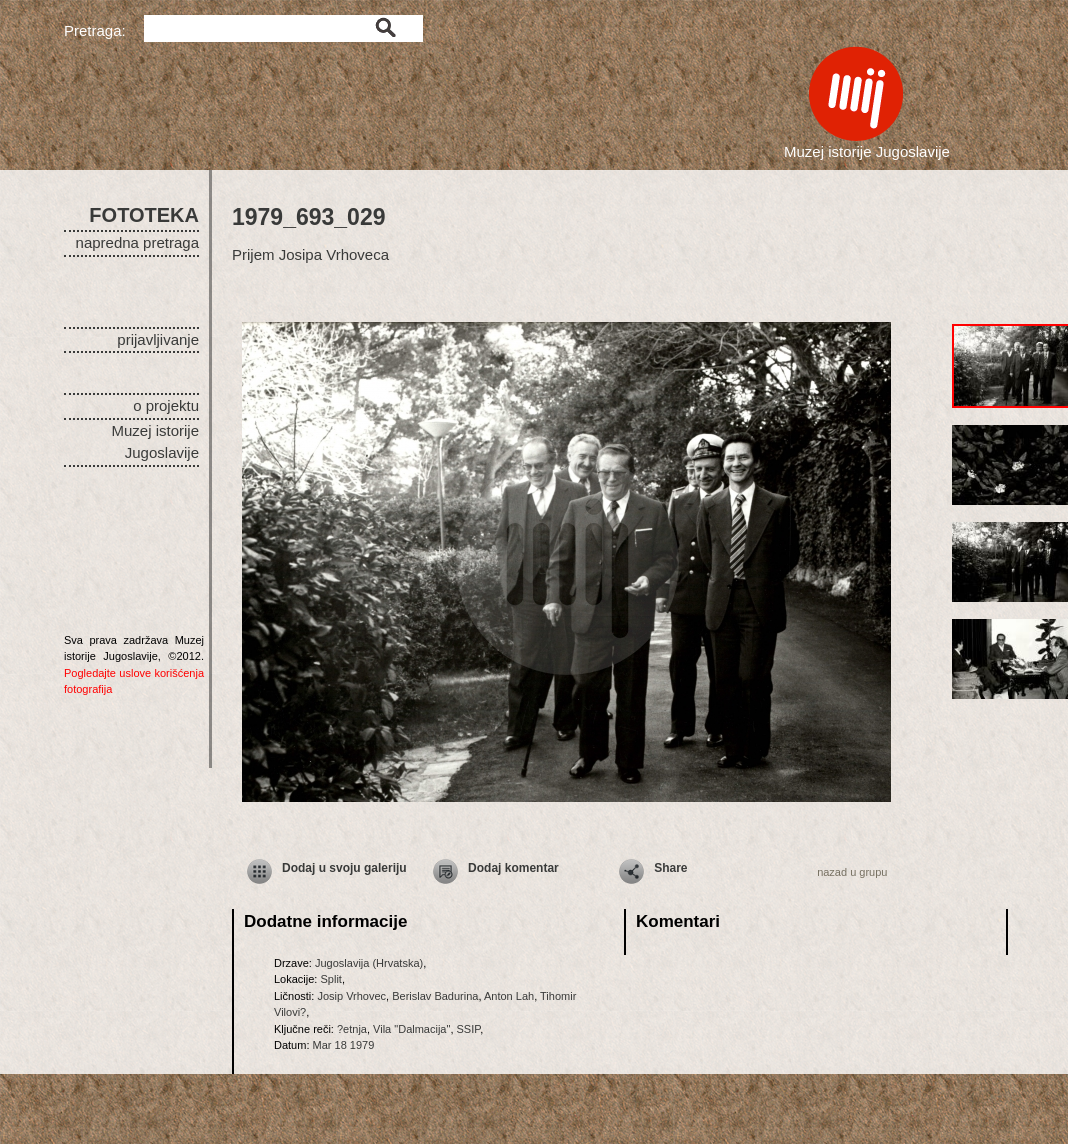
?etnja (352, 1029)
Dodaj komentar (513, 868)
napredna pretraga (137, 242)
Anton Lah (509, 996)
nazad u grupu (852, 872)
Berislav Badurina (435, 996)
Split (330, 979)
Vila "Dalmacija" (411, 1029)
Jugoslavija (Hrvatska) (369, 963)
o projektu (166, 405)
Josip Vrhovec (351, 996)
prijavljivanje (158, 339)
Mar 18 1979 (344, 1045)
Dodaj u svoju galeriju (344, 868)
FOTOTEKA (144, 215)
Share (670, 868)
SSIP (469, 1029)
